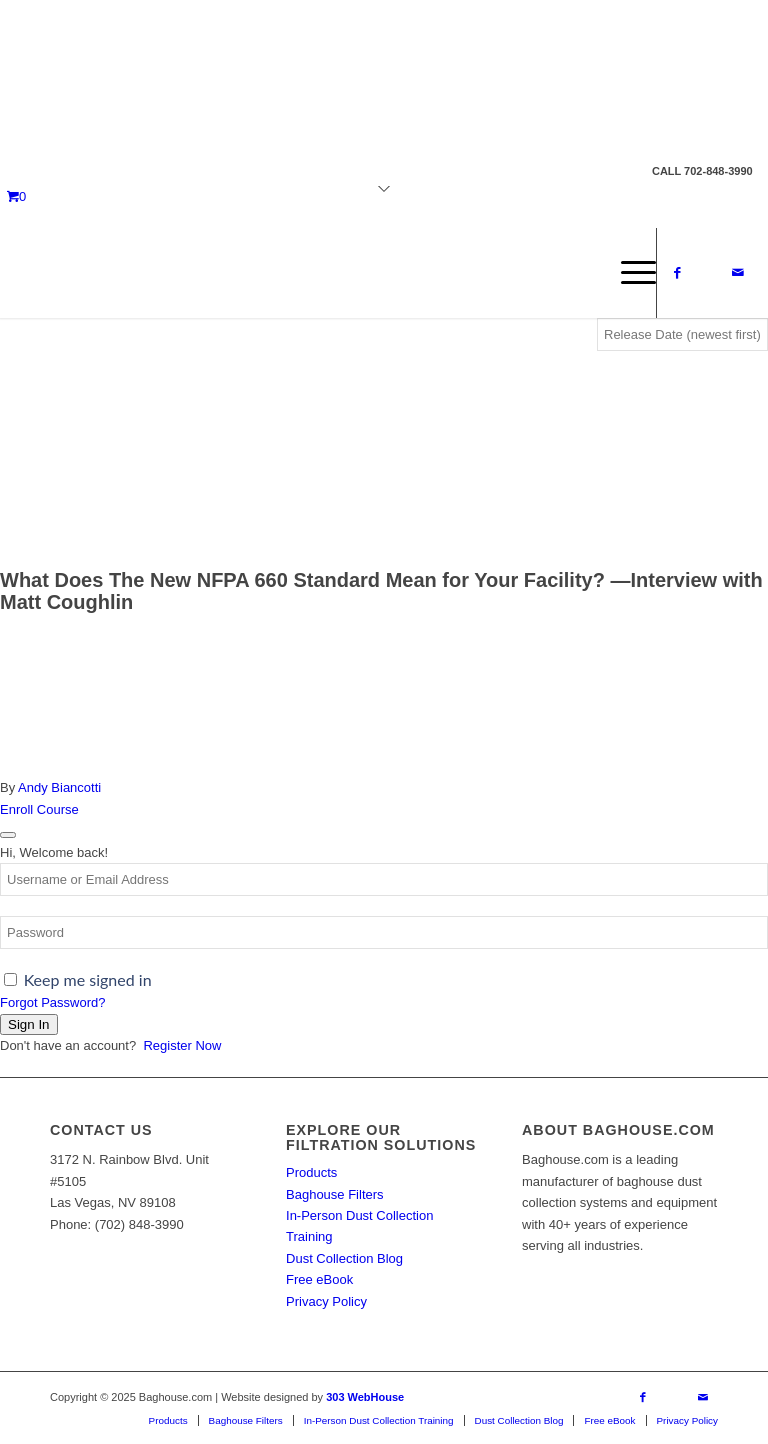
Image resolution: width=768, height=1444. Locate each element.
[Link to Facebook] (678, 273)
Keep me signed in (88, 979)
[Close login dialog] (8, 835)
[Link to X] (708, 273)
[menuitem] (628, 273)
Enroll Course (39, 809)
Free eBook (319, 1279)
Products (311, 1172)
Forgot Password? (53, 1002)
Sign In (29, 1024)
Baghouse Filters (335, 1194)
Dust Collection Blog (344, 1258)
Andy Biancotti (59, 787)
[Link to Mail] (738, 273)
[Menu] (628, 273)
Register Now (182, 1045)
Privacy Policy (326, 1301)
